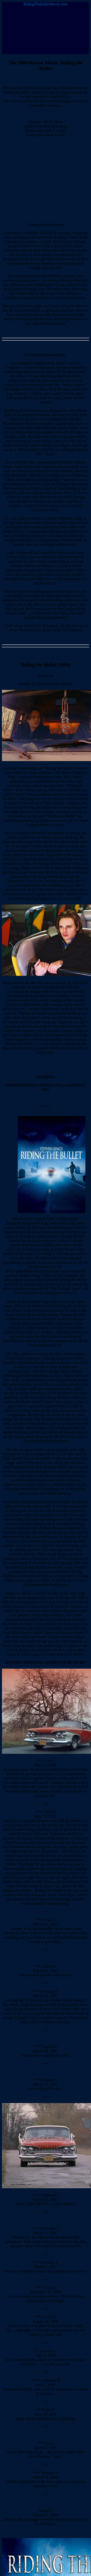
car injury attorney (26, 518)
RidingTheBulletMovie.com (45, 4)
